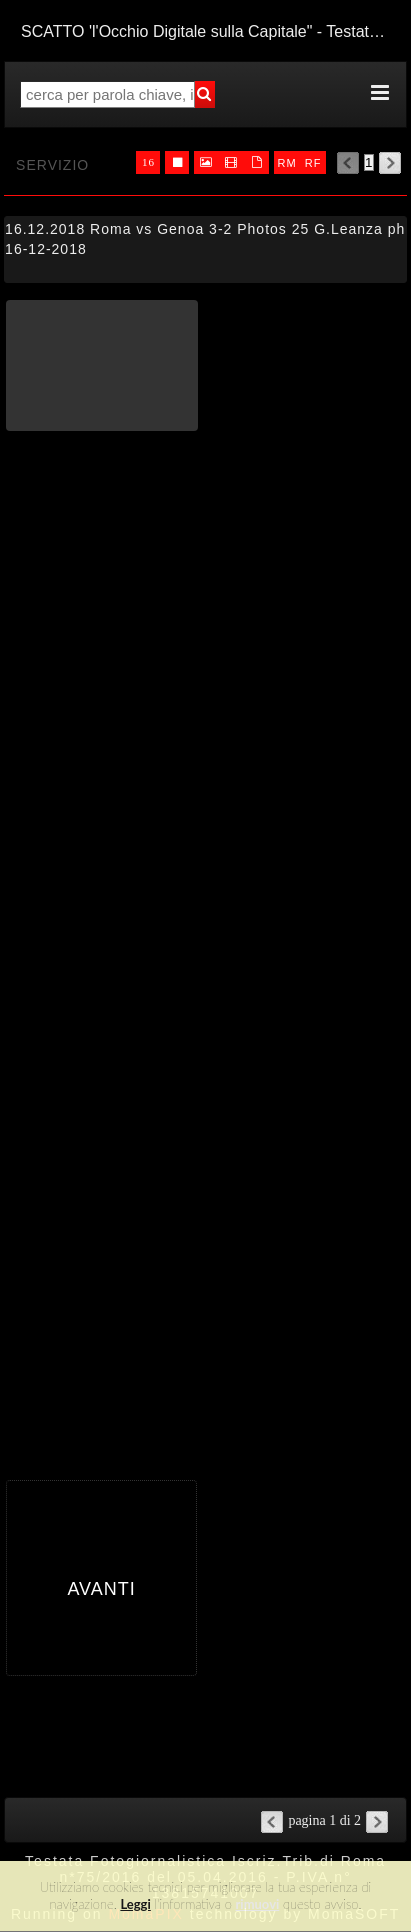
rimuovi (258, 1904)
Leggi (135, 1904)
